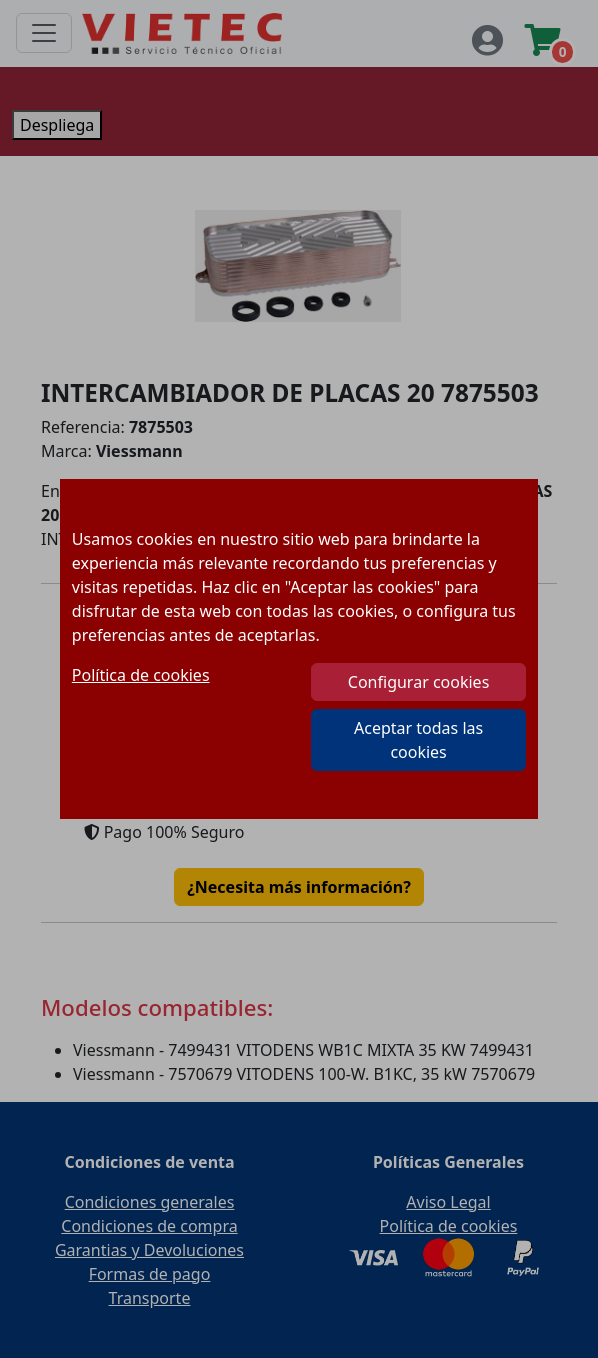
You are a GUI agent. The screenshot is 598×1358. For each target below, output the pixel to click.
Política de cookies (141, 675)
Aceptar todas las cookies (418, 740)
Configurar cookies (418, 682)
